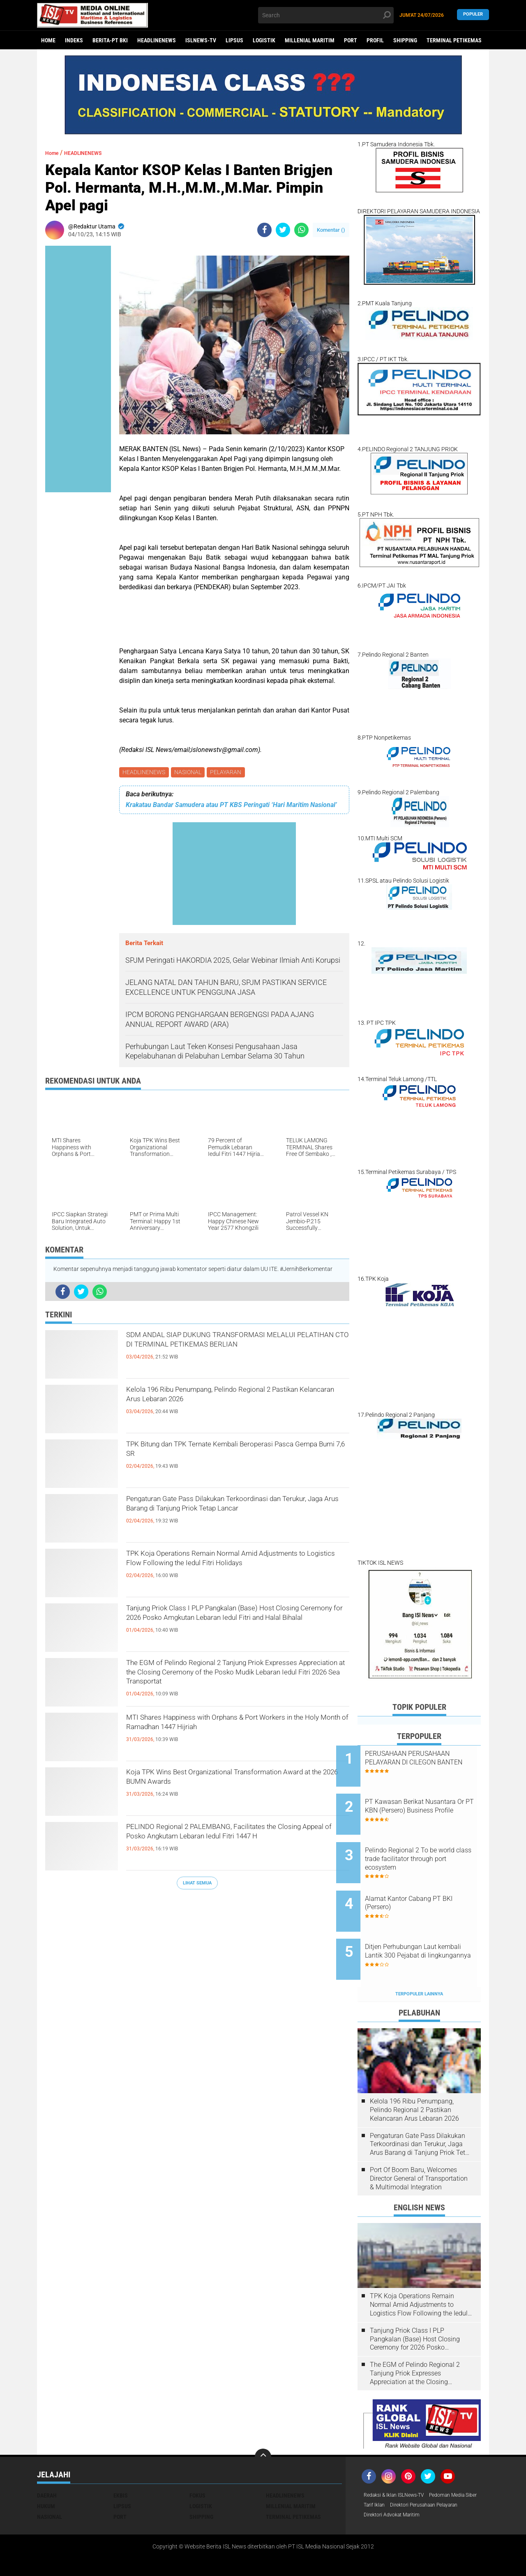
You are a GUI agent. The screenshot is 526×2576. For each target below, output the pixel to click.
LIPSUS (234, 40)
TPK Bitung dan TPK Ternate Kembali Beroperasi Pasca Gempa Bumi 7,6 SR (237, 1454)
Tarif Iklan (437, 2472)
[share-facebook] (264, 230)
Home (48, 40)
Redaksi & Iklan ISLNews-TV (399, 2461)
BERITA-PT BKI (110, 40)
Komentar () (331, 230)
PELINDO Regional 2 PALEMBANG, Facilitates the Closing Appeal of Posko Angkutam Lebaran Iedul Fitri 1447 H (236, 1844)
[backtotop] (263, 2423)
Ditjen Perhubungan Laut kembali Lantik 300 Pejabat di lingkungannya (429, 1928)
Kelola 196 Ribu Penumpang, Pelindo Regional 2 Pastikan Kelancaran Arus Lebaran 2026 (236, 1400)
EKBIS (120, 2461)
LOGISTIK (264, 40)
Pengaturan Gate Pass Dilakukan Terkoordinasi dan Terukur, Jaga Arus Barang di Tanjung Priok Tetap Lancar (235, 1516)
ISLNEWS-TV (200, 40)
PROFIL (375, 40)
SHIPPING (405, 40)
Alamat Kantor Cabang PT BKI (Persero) (430, 1882)
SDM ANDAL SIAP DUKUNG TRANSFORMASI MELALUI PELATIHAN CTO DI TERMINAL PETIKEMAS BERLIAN (230, 1352)
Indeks (74, 40)
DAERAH (47, 2461)
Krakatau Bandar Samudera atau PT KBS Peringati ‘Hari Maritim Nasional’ (231, 806)
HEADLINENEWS (156, 40)
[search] (326, 15)
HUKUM (46, 2472)
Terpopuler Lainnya (419, 1960)
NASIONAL (189, 773)
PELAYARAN (229, 773)
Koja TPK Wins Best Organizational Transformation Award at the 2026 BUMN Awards (222, 1789)
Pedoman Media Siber (391, 2472)
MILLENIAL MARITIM (310, 40)
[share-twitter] (283, 230)
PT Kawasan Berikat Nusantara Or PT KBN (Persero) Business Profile (423, 1803)
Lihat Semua (197, 1884)
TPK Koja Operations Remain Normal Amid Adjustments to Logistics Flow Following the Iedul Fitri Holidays (228, 1571)
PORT (350, 40)
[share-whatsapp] (301, 230)
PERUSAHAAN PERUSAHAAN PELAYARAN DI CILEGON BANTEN (428, 1762)
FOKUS (197, 2461)
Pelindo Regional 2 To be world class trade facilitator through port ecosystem (425, 1845)
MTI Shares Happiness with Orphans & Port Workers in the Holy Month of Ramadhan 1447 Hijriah (233, 1735)
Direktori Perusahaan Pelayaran (404, 2482)
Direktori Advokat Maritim (396, 2493)
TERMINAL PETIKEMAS (454, 40)
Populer (473, 15)
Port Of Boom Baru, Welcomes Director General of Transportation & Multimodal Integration (419, 2144)
